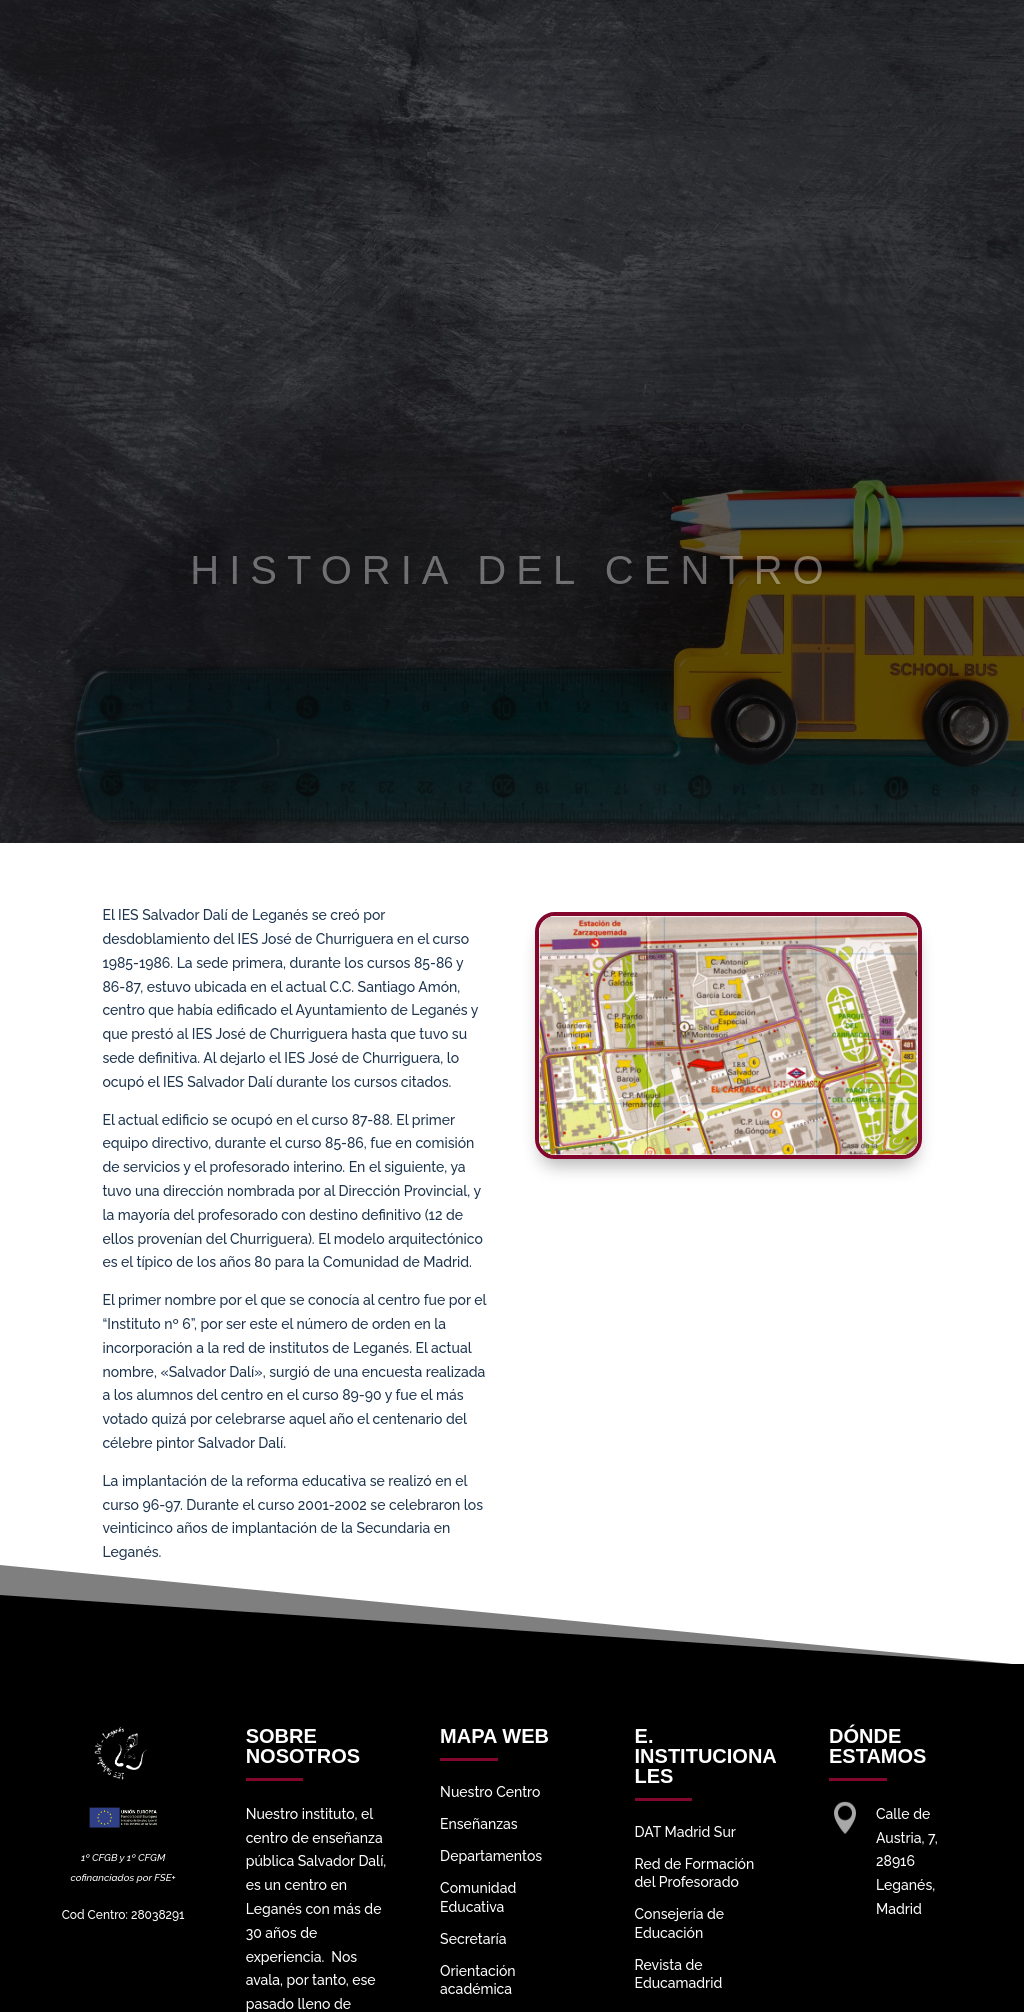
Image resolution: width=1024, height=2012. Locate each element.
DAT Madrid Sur (685, 1832)
